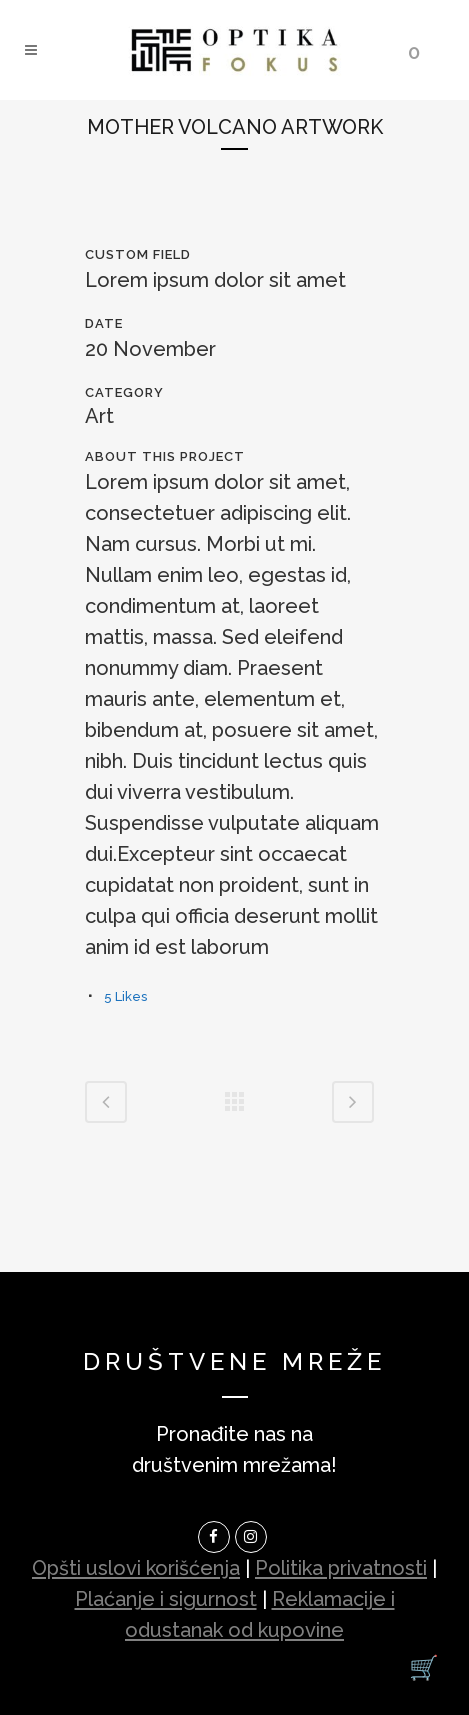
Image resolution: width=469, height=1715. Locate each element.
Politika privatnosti (341, 1568)
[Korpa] (424, 1668)
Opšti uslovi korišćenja (136, 1568)
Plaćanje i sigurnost (166, 1599)
